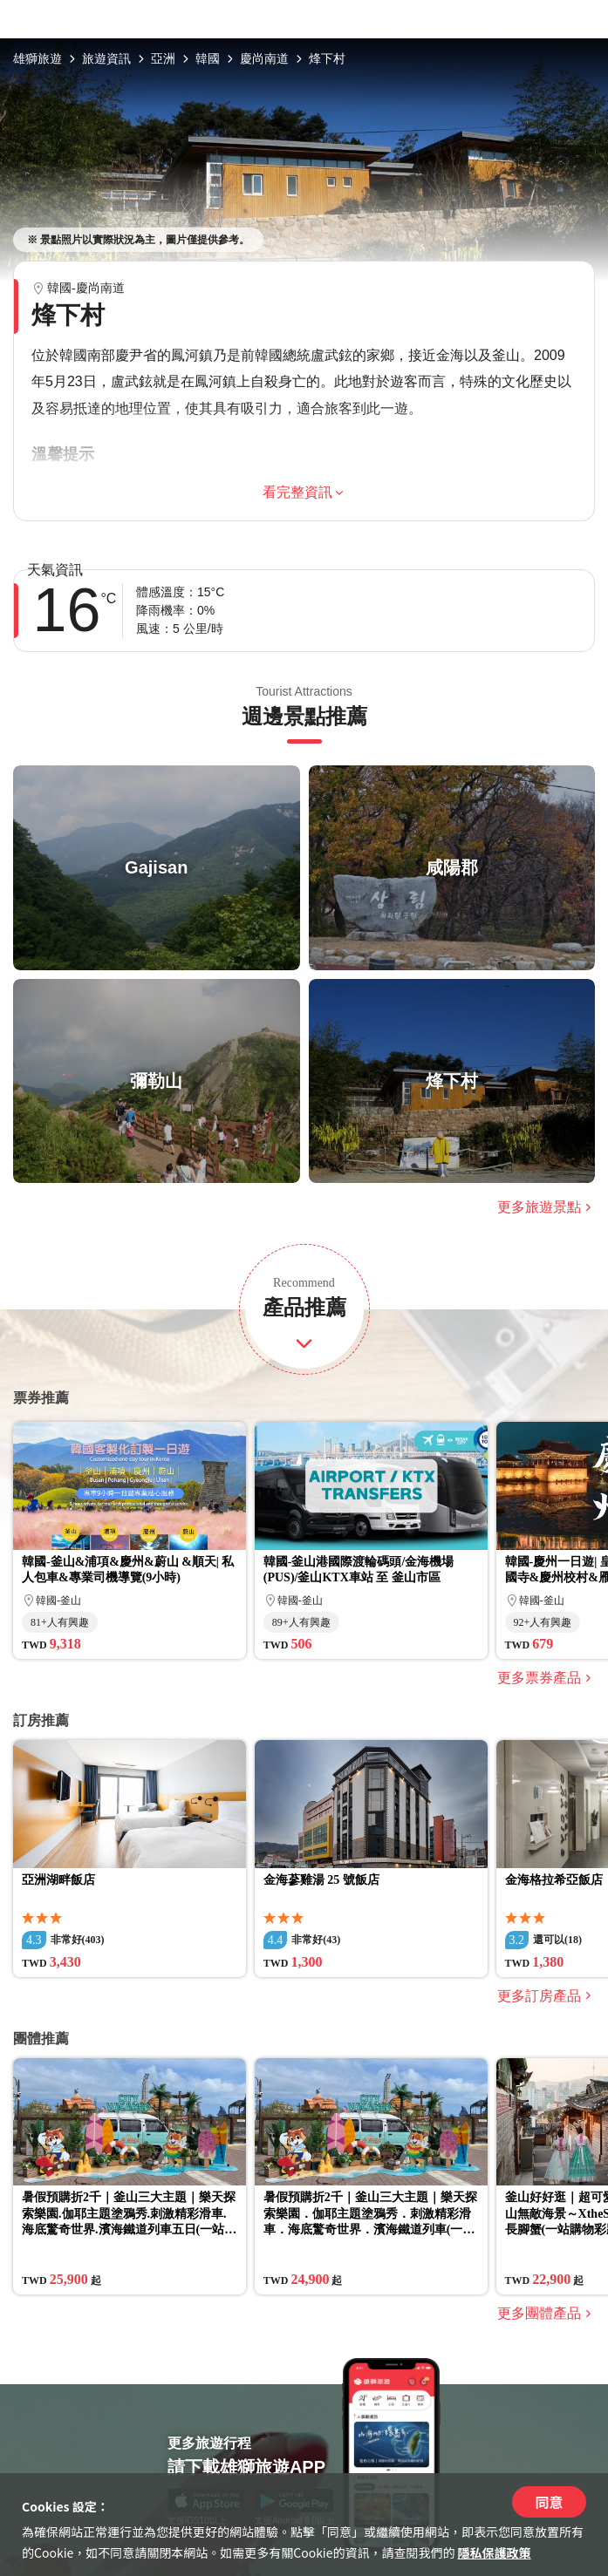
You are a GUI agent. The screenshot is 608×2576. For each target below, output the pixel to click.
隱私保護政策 (494, 2552)
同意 (549, 2501)
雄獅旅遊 (37, 58)
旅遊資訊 (106, 58)
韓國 (207, 58)
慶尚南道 (264, 58)
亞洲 (163, 58)
